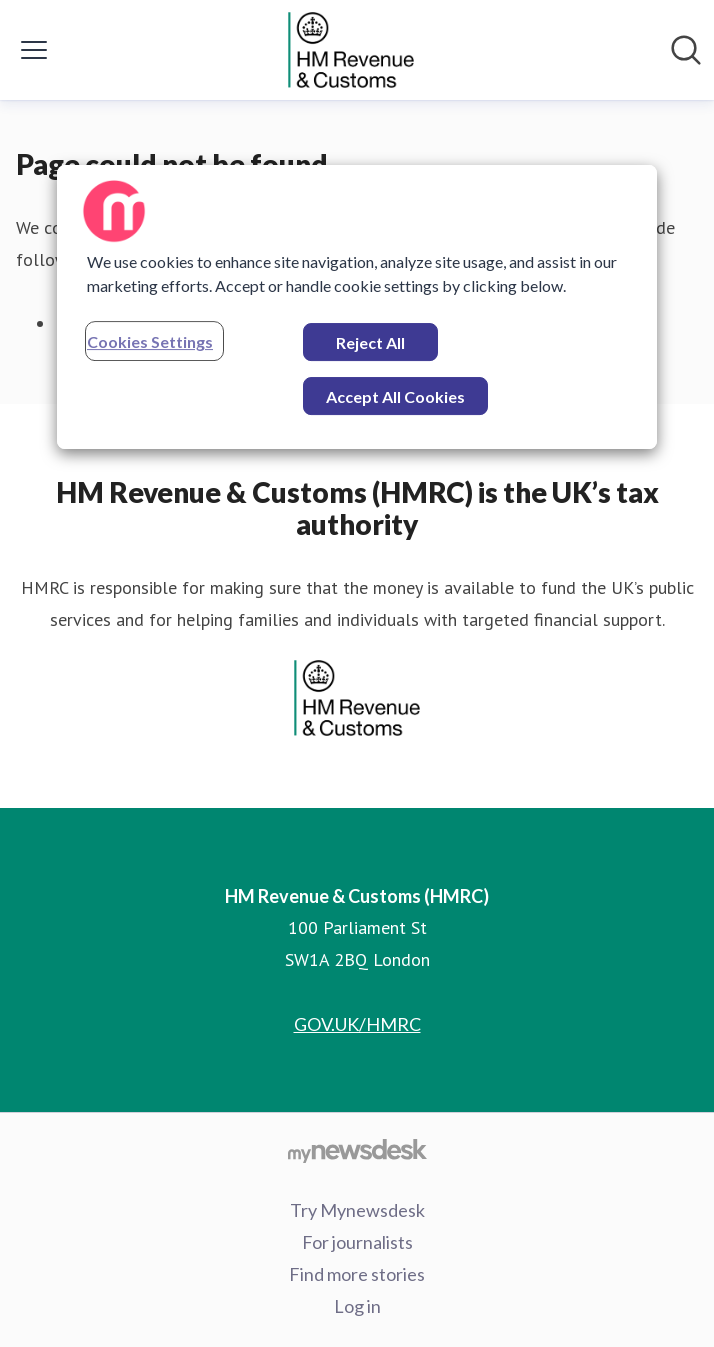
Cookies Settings (150, 341)
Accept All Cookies (395, 396)
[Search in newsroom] (686, 50)
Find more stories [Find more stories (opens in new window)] (357, 1274)
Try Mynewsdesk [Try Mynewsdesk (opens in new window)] (357, 1210)
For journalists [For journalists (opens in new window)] (357, 1242)
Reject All (370, 342)
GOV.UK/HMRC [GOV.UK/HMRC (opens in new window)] (357, 1024)
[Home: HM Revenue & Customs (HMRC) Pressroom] (351, 50)
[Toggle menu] (34, 50)
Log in (357, 1306)
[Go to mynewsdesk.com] (357, 1150)
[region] (357, 307)
